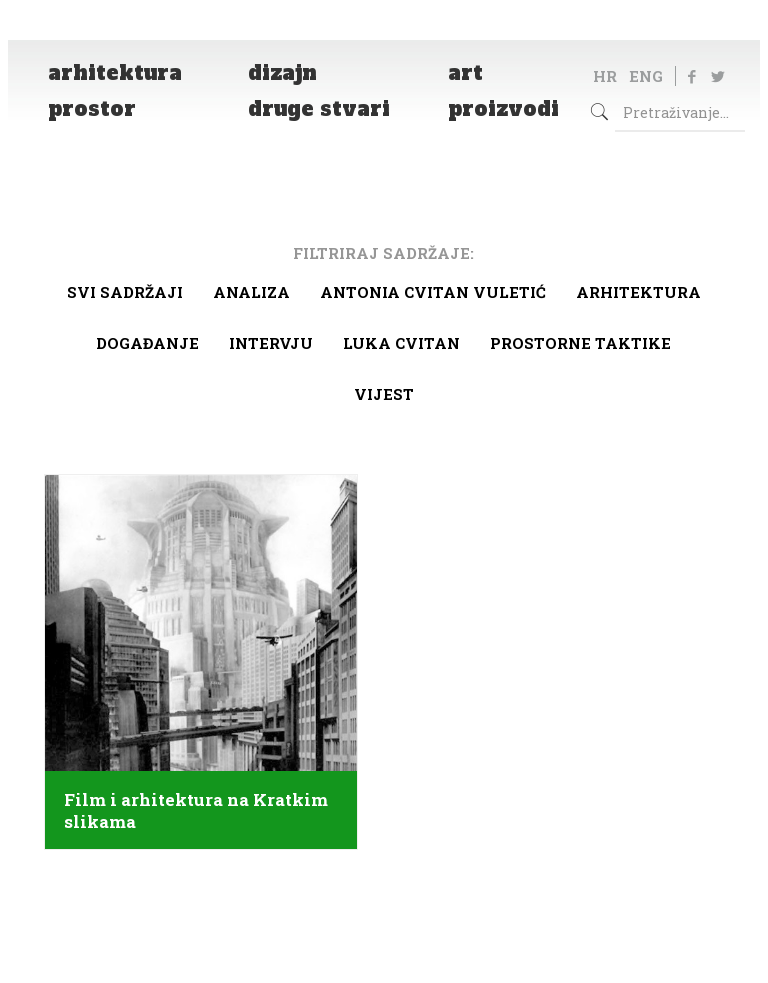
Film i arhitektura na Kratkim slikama (196, 811)
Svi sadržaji (125, 292)
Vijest (384, 394)
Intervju (271, 343)
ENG (646, 76)
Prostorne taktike (580, 343)
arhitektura (638, 292)
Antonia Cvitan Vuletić (433, 292)
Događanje (147, 343)
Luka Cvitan (401, 343)
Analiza (251, 292)
